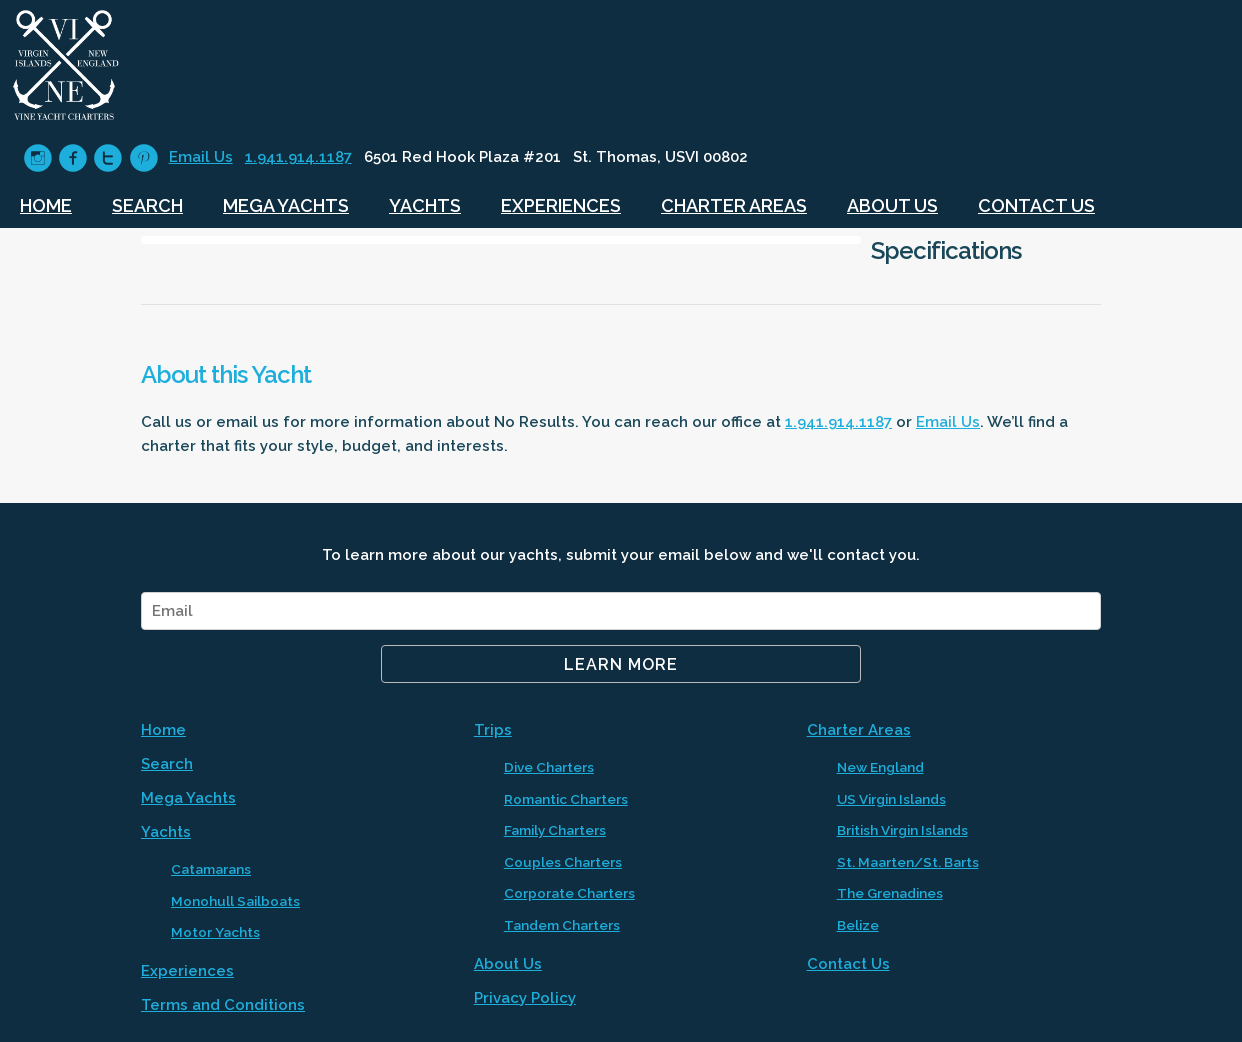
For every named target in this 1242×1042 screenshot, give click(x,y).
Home (46, 205)
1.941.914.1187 (298, 157)
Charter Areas (734, 205)
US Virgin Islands (891, 799)
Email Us (201, 157)
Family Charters (555, 830)
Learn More (621, 664)
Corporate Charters (569, 893)
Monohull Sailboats (235, 901)
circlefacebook (72, 158)
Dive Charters (549, 767)
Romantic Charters (566, 799)
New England (880, 767)
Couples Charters (563, 862)
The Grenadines (890, 893)
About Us (892, 205)
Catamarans (211, 869)
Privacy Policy (525, 998)
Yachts (425, 205)
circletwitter (107, 158)
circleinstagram (37, 158)
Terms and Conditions (223, 1005)
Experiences (561, 205)
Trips (493, 730)
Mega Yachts (286, 205)
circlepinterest (143, 158)
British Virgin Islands (902, 830)
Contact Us (1036, 205)
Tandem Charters (562, 925)
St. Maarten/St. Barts (908, 862)
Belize (858, 925)
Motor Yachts (215, 932)
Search (147, 205)
